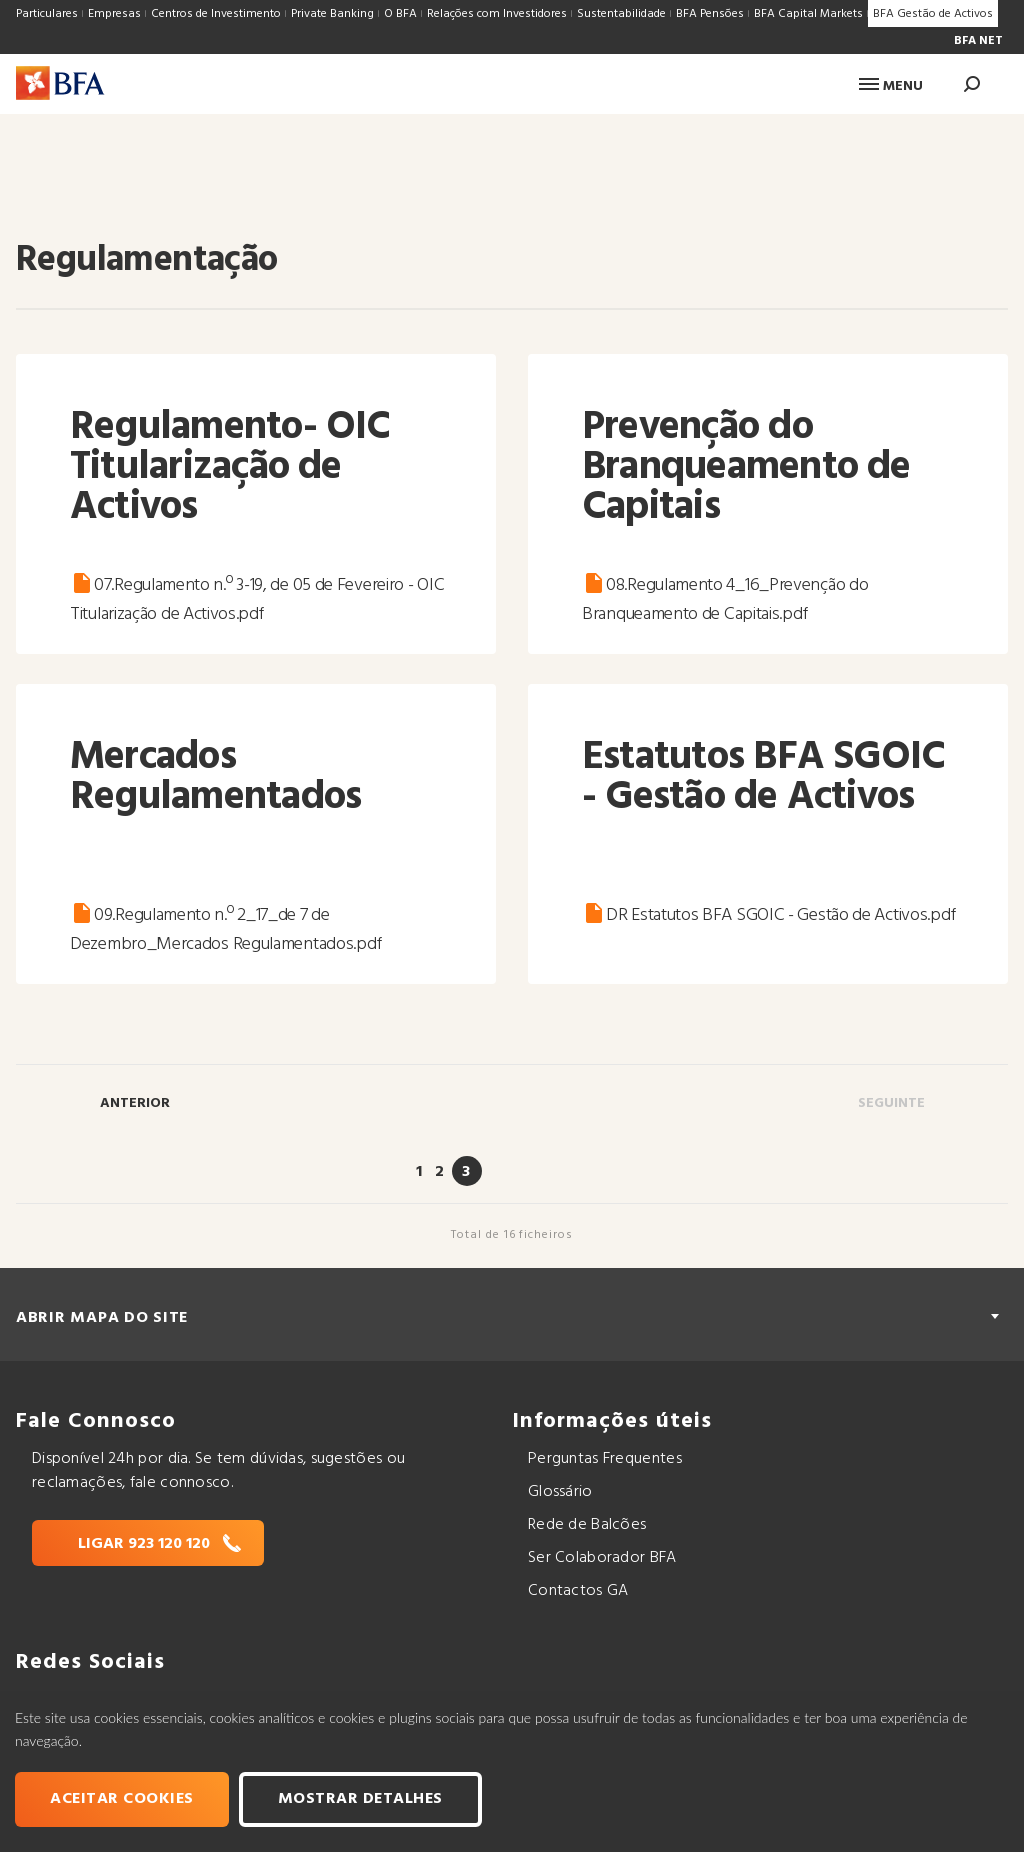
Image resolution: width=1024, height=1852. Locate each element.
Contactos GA (578, 1591)
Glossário (560, 1492)
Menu (891, 86)
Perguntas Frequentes (605, 1459)
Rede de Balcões (587, 1525)
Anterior (135, 1103)
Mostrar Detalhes (360, 1799)
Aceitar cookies (122, 1799)
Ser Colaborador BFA (602, 1558)
